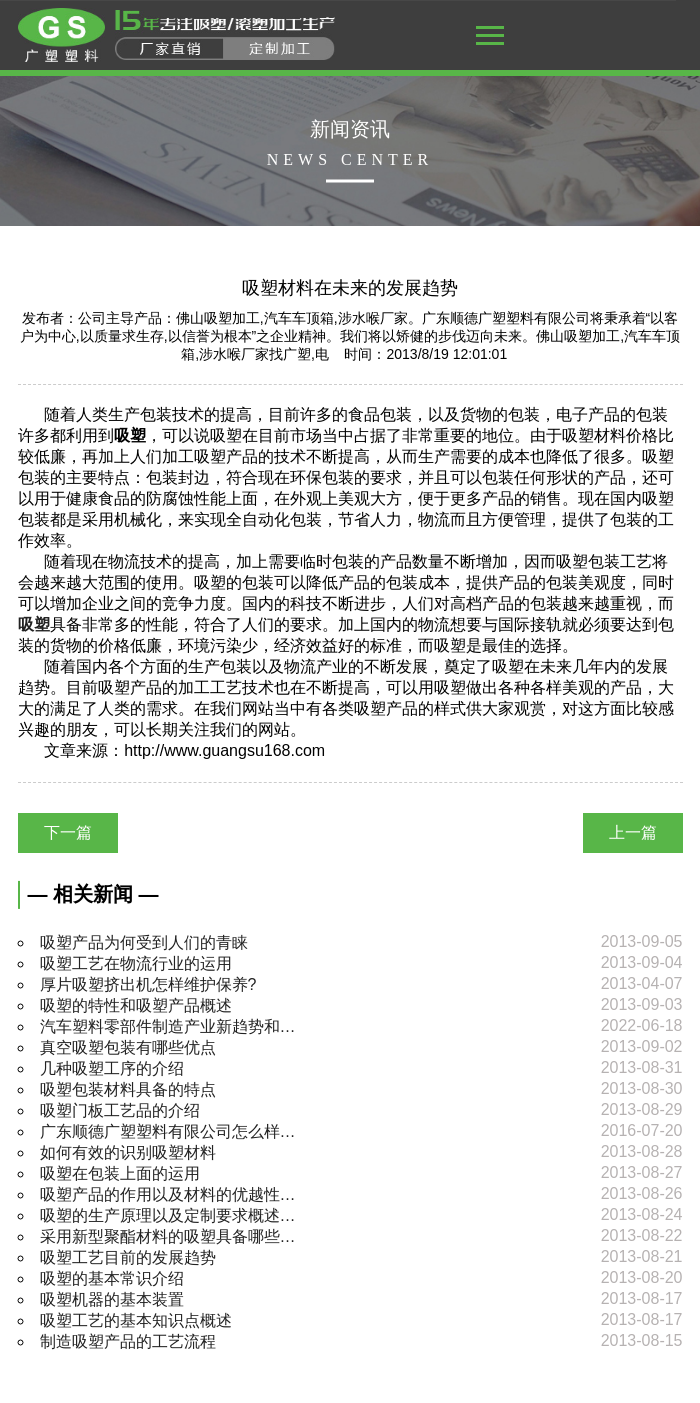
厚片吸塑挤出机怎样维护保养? (148, 984)
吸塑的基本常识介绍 (112, 1278)
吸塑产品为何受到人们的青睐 (144, 942)
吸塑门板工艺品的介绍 (120, 1110)
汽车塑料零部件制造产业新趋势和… (168, 1026)
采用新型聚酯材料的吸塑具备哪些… (168, 1236)
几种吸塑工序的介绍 (112, 1068)
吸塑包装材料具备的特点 (128, 1089)
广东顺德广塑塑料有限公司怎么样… (168, 1131)
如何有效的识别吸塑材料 (128, 1152)
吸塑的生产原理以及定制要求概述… (168, 1215)
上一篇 (633, 832)
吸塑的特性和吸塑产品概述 (136, 1005)
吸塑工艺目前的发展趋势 (128, 1257)
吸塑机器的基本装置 (112, 1299)
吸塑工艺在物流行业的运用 (136, 963)
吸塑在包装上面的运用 (120, 1173)
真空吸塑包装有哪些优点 (128, 1047)
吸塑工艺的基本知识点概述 (136, 1320)
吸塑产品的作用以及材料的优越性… (168, 1194)
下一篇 (68, 832)
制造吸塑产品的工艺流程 (128, 1341)
